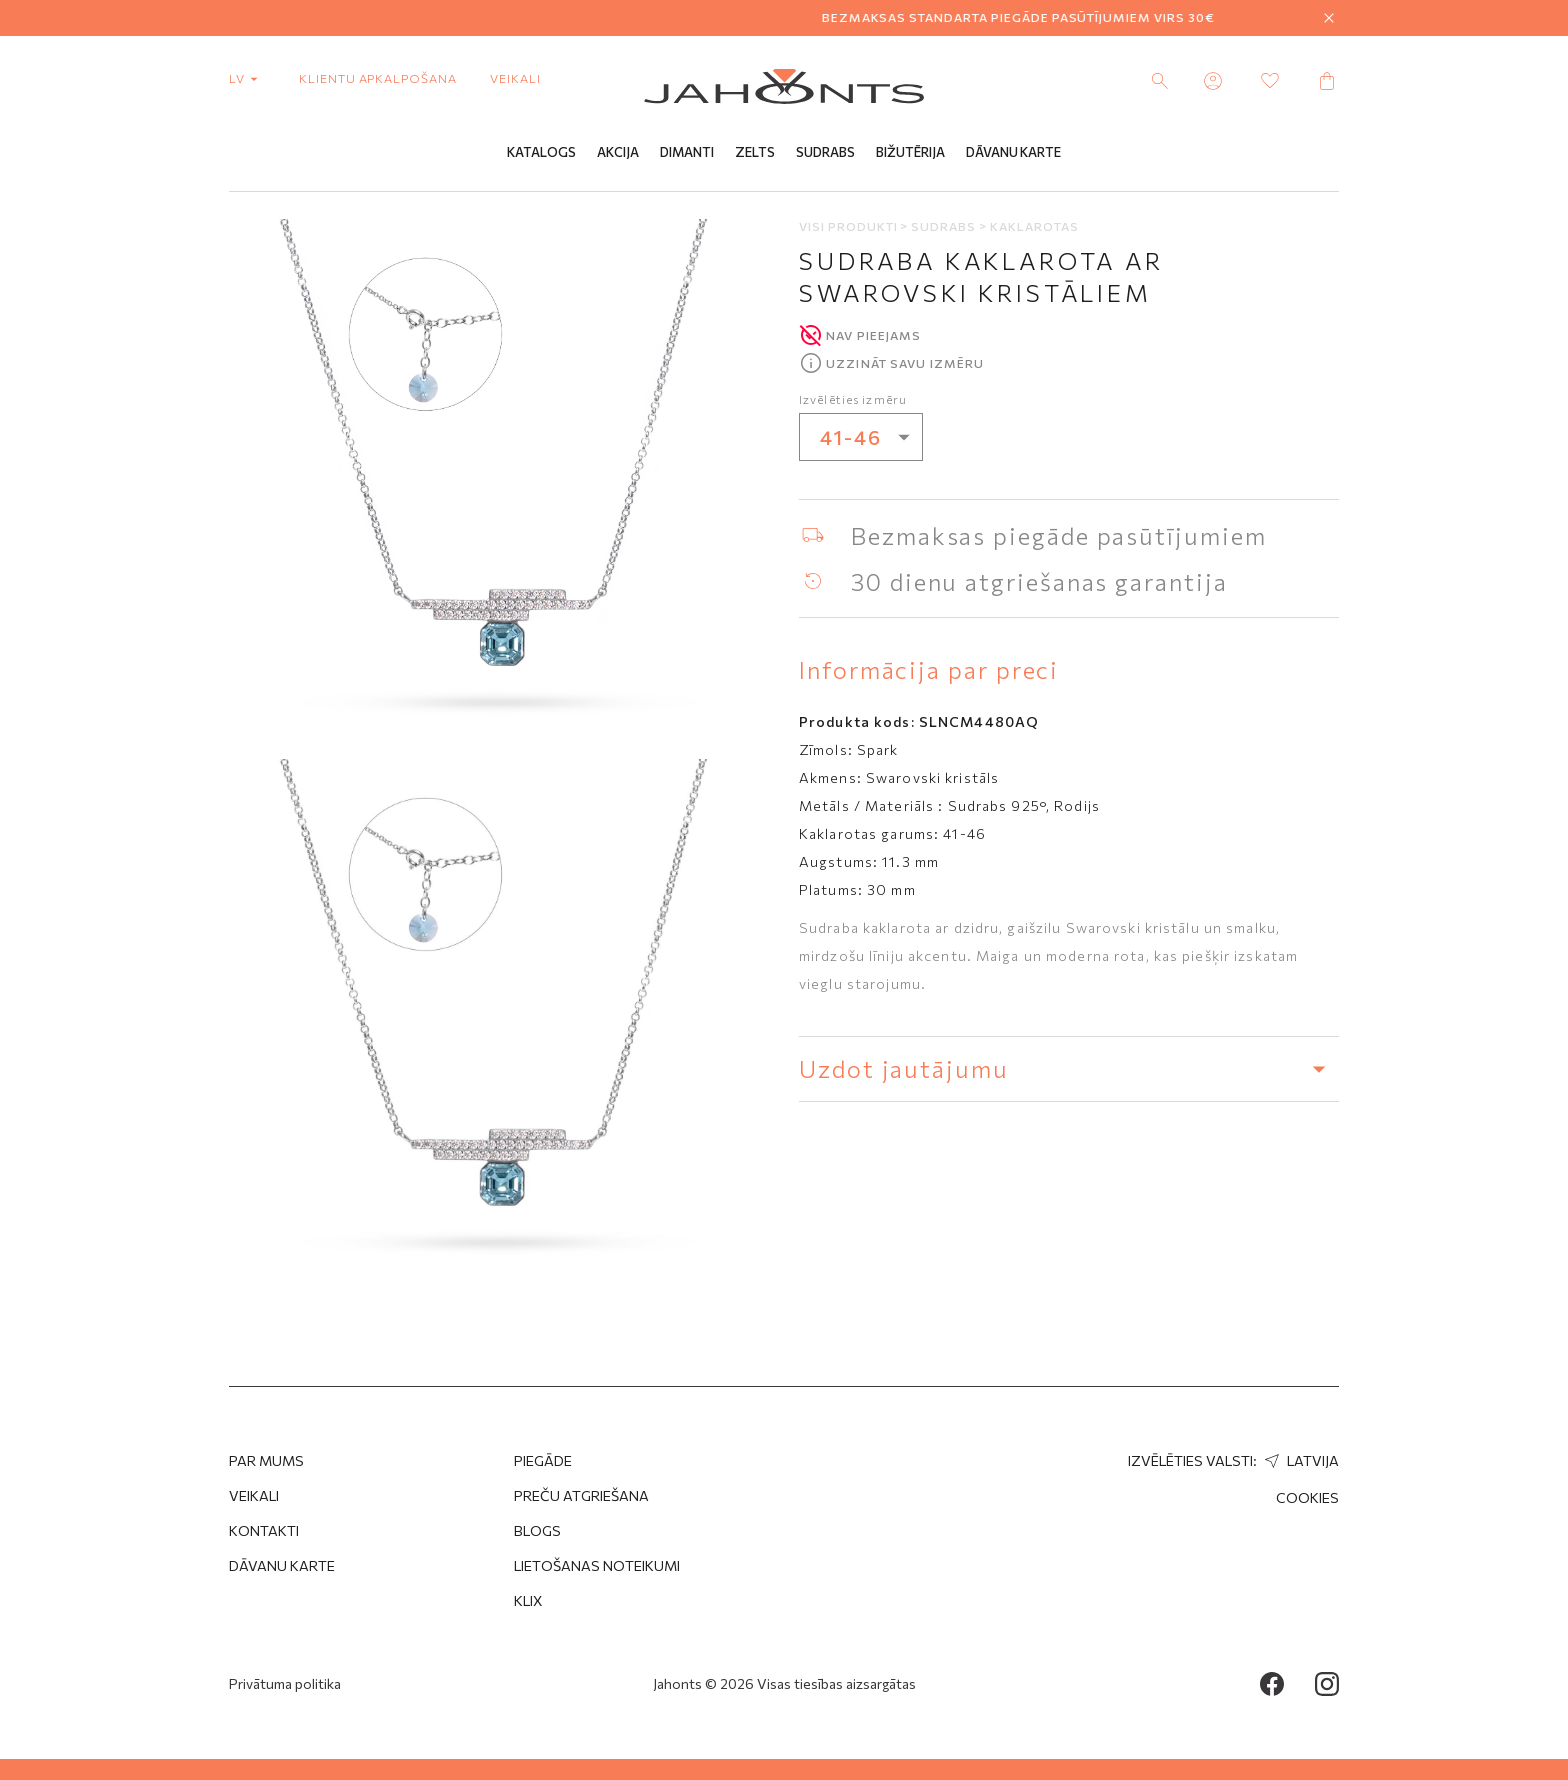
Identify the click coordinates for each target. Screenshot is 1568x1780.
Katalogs (541, 153)
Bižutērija (910, 153)
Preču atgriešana (581, 1495)
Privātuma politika (285, 1683)
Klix (528, 1600)
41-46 (871, 437)
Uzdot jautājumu (1069, 1069)
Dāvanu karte (282, 1565)
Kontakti (264, 1530)
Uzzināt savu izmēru (905, 363)
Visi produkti (849, 226)
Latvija (1299, 1460)
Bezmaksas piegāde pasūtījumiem (1059, 535)
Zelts (755, 153)
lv (247, 78)
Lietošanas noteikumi (597, 1565)
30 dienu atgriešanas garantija (1039, 581)
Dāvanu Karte (1013, 153)
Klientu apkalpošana (378, 78)
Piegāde (543, 1460)
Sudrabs (825, 153)
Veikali (515, 78)
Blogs (537, 1530)
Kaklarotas (1034, 226)
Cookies (1307, 1497)
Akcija (618, 153)
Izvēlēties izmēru (853, 399)
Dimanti (687, 153)
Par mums (266, 1460)
